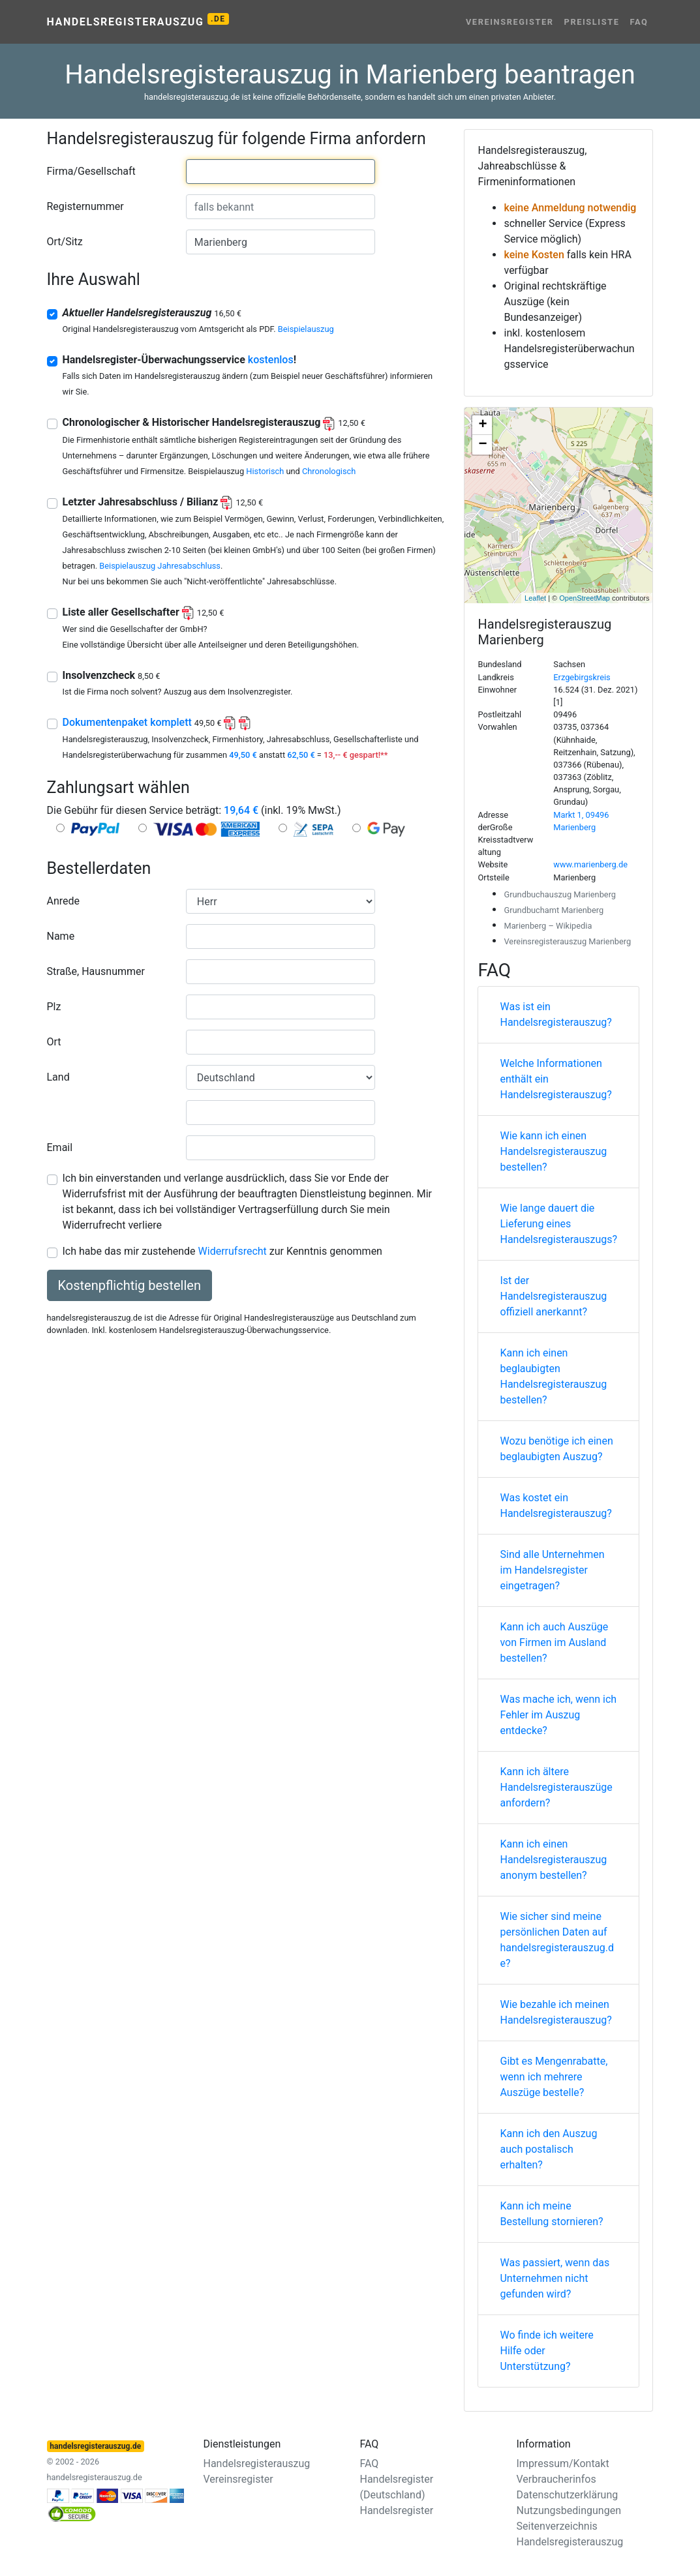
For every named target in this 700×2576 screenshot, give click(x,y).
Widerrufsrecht (232, 1251)
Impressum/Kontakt (563, 2463)
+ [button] (482, 425)
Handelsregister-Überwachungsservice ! (180, 359)
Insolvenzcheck (111, 675)
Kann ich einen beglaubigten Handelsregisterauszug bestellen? (553, 1376)
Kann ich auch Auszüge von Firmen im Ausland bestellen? (554, 1642)
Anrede (63, 901)
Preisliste (592, 22)
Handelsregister (397, 2510)
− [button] (482, 445)
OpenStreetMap (584, 598)
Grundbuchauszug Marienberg (560, 894)
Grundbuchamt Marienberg (553, 910)
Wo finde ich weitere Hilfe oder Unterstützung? (546, 2351)
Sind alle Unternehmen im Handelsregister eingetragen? (552, 1570)
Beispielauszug (306, 329)
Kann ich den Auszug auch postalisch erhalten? (548, 2149)
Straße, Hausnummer (96, 971)
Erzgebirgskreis (581, 677)
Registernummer (85, 206)
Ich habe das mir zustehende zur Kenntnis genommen (222, 1251)
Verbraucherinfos (556, 2479)
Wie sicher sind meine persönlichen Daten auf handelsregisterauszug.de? (557, 1939)
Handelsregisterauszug (138, 20)
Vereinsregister (510, 22)
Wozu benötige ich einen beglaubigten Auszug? (556, 1449)
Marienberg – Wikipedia (548, 926)
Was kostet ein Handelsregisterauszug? (555, 1505)
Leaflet (535, 598)
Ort (54, 1042)
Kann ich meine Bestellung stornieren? (551, 2214)
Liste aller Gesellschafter (143, 612)
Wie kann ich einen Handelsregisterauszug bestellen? (553, 1151)
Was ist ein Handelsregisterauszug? (555, 1014)
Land (58, 1077)
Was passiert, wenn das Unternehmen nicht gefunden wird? (554, 2278)
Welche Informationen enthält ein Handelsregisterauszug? (555, 1079)
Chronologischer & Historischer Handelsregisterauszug (214, 422)
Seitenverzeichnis (557, 2526)
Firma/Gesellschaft (91, 171)
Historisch (265, 471)
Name (61, 936)
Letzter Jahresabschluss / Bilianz (163, 502)
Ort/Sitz (65, 241)
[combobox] (280, 171)
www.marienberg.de (590, 864)
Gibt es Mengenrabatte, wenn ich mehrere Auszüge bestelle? (553, 2077)
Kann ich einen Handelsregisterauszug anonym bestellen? (553, 1859)
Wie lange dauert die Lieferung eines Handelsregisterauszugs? (558, 1224)
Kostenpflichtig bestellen (129, 1285)
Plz (54, 1006)
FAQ (639, 22)
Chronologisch (329, 471)
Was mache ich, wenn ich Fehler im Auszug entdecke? (558, 1715)
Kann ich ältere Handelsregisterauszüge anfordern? (556, 1787)
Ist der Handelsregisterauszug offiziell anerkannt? (553, 1296)
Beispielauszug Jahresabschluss (160, 566)
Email (60, 1147)
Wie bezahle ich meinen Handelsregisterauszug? (555, 2012)
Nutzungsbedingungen (569, 2510)
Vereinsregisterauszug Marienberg (567, 941)
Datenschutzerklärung (567, 2495)
